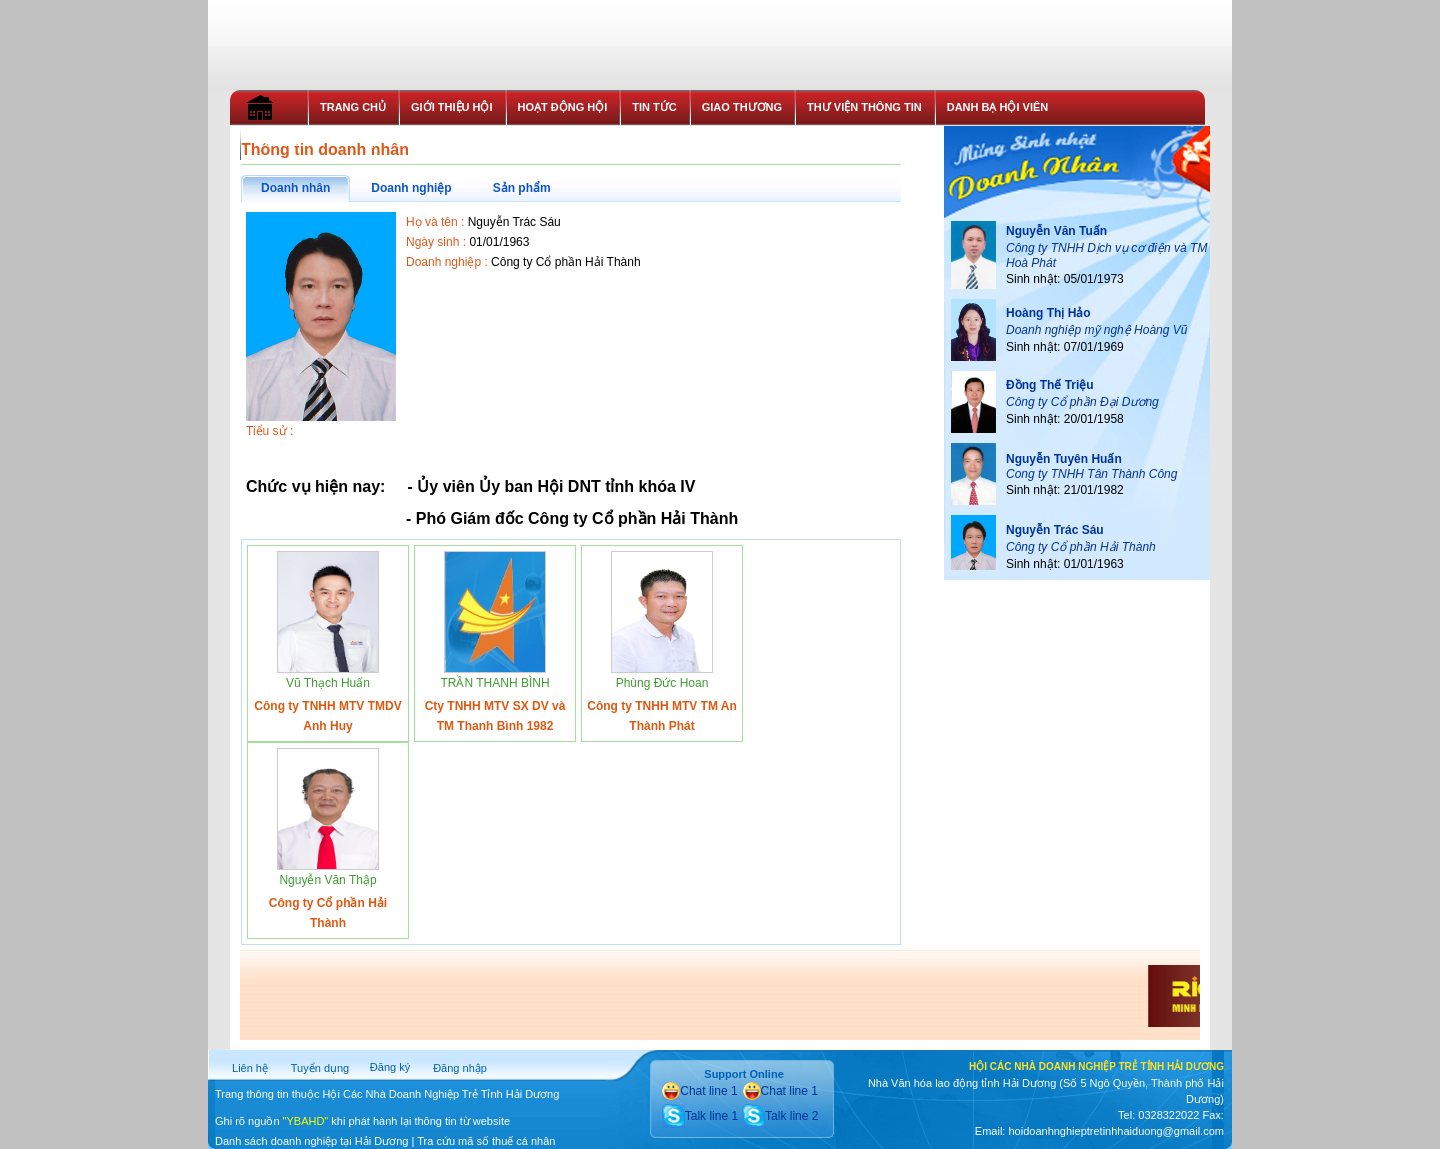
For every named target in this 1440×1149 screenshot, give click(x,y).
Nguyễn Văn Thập (327, 880)
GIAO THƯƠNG (742, 107)
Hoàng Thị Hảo (1048, 313)
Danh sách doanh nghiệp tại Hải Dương (311, 1141)
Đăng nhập (460, 1068)
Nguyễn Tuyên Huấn (1064, 459)
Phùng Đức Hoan (662, 683)
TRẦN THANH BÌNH (494, 683)
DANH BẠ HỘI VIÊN (998, 107)
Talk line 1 (700, 1116)
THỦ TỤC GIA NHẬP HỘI (316, 142)
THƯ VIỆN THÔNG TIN (864, 107)
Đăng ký (390, 1067)
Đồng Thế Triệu (1050, 385)
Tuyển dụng (320, 1068)
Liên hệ (250, 1068)
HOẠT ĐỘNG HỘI (563, 107)
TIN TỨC (654, 107)
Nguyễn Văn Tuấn (1056, 231)
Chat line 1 (699, 1091)
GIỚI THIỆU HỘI (451, 107)
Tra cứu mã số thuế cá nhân (486, 1141)
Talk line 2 (780, 1116)
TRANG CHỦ (353, 107)
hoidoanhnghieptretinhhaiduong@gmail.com (1115, 1131)
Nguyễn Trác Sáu (1055, 530)
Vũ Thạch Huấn (328, 683)
